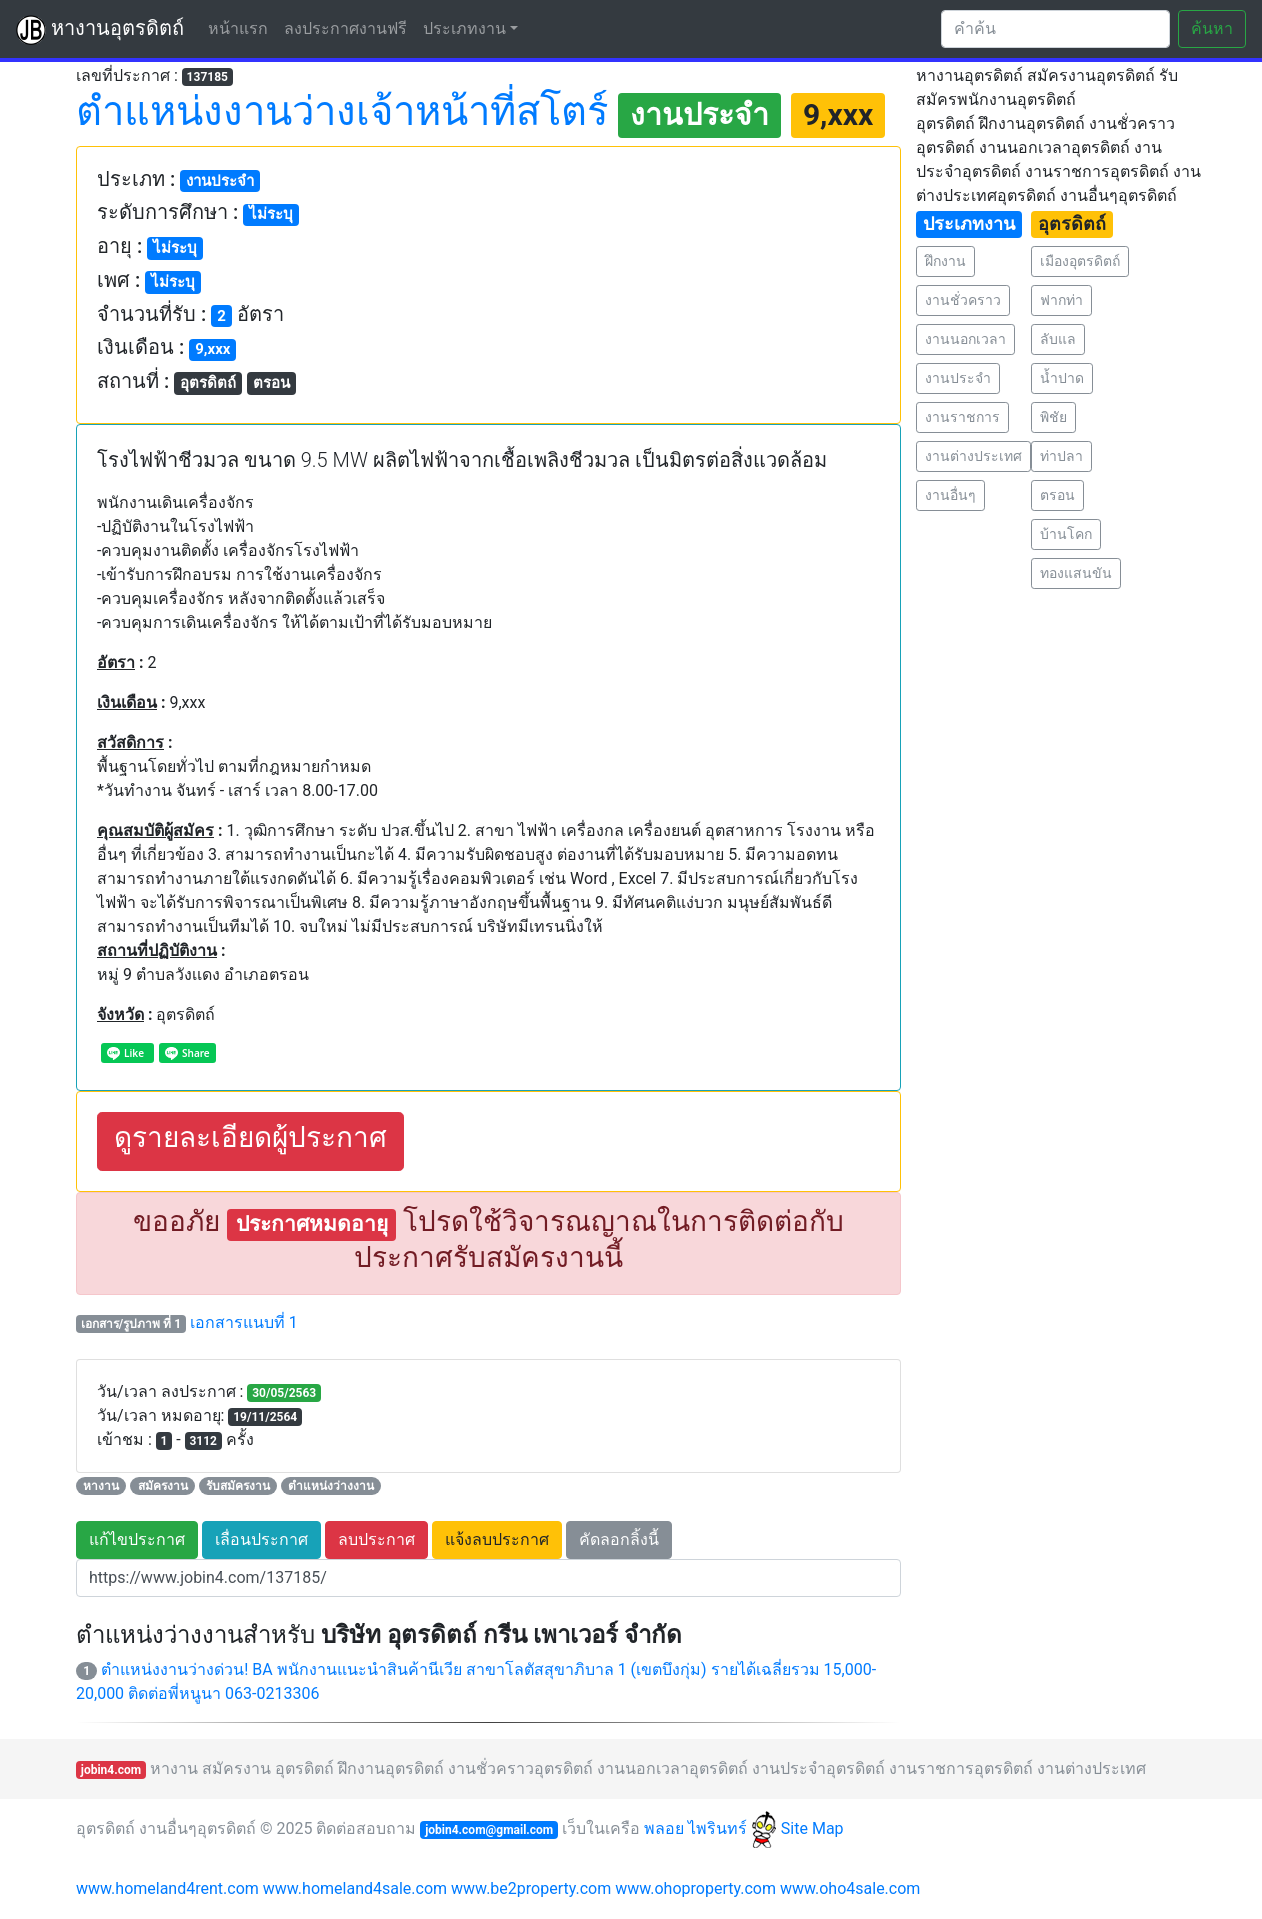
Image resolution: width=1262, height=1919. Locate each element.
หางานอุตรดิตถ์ (100, 30)
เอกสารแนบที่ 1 (244, 1322)
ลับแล (1058, 339)
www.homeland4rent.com (167, 1888)
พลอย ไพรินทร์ (710, 1828)
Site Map (812, 1828)
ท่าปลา (1061, 456)
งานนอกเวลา (965, 339)
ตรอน (1057, 495)
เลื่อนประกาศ (261, 1539)
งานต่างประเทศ (973, 456)
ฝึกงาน (945, 261)
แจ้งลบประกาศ (497, 1539)
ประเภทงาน (464, 28)
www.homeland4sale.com (355, 1888)
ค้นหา (1212, 28)
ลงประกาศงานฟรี (345, 28)
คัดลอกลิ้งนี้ (619, 1539)
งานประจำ (958, 378)
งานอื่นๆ (950, 495)
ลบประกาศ (376, 1539)
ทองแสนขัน (1076, 573)
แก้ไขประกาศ (137, 1539)
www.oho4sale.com (850, 1888)
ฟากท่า (1061, 300)
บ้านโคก (1066, 534)
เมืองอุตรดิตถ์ (1080, 261)
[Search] (1055, 29)
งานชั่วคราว (963, 300)
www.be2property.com (531, 1888)
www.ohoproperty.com (695, 1888)
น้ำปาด (1062, 378)
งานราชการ (962, 417)
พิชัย (1053, 417)
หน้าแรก (242, 27)
